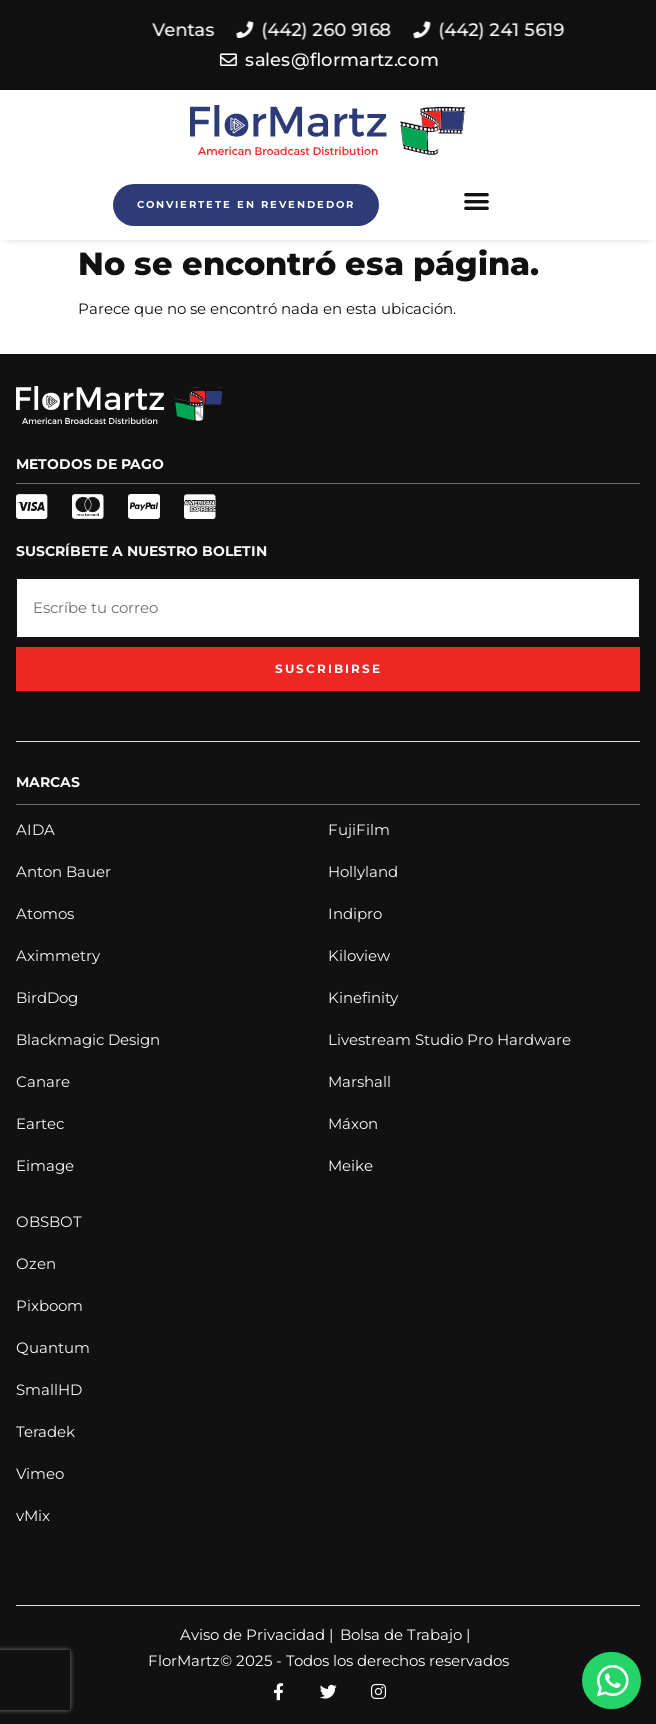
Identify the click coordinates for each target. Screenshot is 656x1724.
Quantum (53, 1347)
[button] (477, 200)
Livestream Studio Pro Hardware (449, 1039)
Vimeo (40, 1473)
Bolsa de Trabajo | (405, 1634)
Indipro (355, 913)
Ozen (36, 1263)
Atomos (45, 913)
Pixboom (49, 1305)
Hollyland (363, 871)
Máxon (353, 1123)
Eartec (40, 1123)
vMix (33, 1515)
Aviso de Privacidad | (256, 1634)
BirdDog (47, 997)
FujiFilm (359, 829)
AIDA (35, 829)
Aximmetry (58, 955)
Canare (43, 1081)
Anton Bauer (63, 871)
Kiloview (359, 955)
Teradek (45, 1431)
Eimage (45, 1165)
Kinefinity (363, 997)
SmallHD (49, 1389)
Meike (350, 1165)
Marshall (359, 1081)
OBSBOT (49, 1221)
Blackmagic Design (88, 1039)
